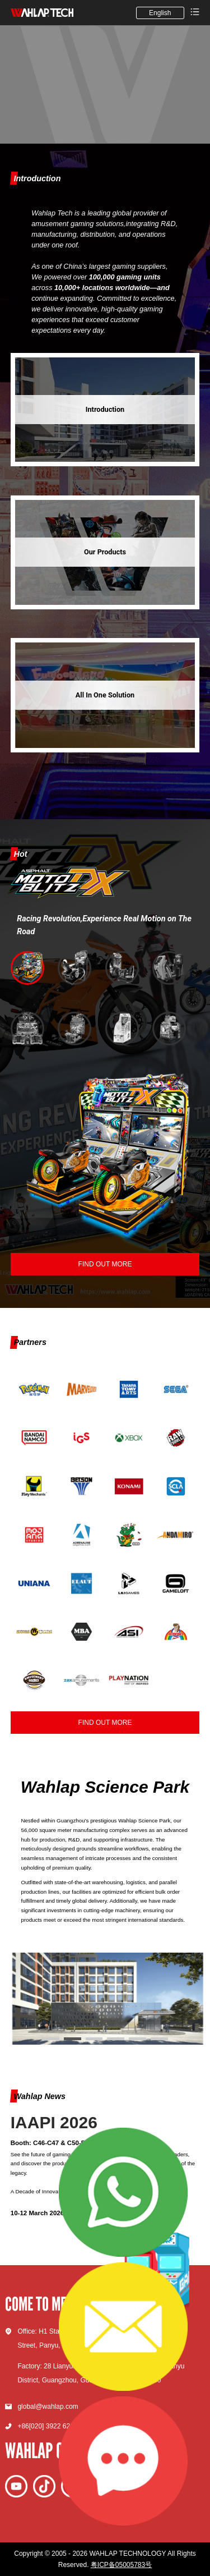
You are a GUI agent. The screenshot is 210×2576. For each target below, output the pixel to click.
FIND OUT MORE (105, 1722)
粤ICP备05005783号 (121, 2565)
